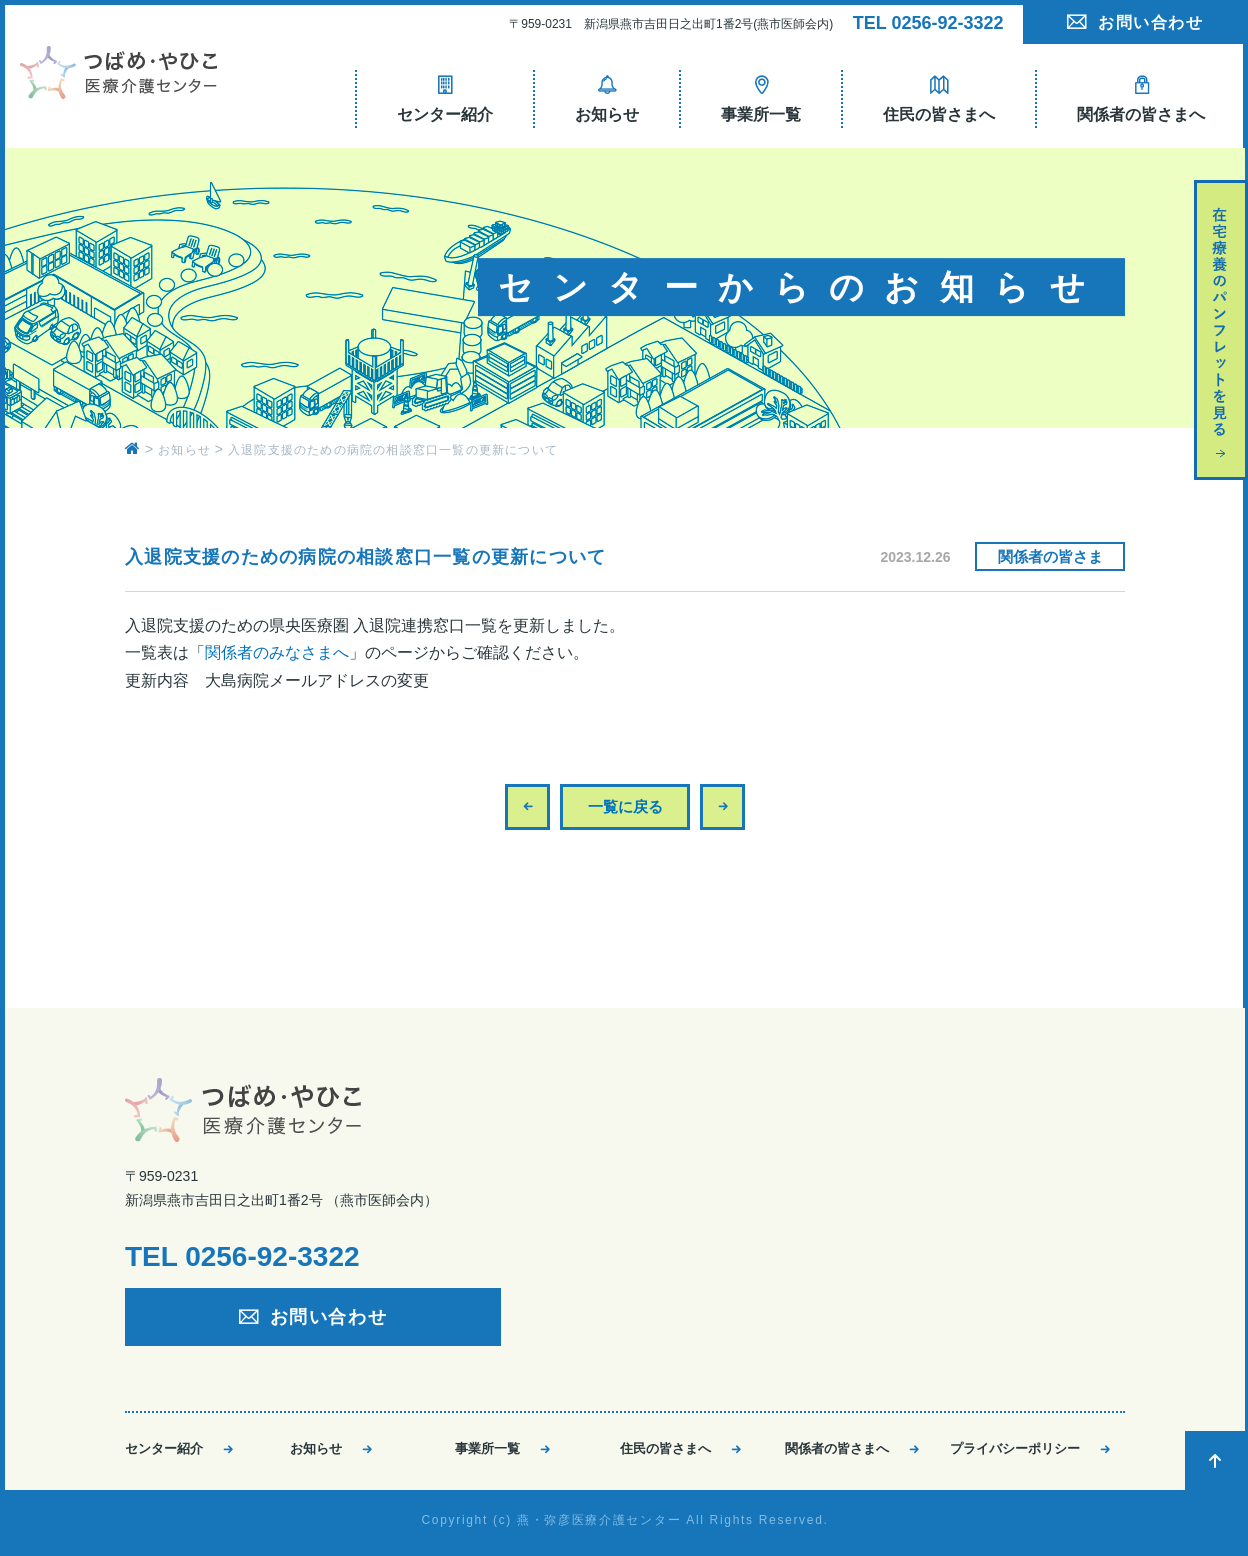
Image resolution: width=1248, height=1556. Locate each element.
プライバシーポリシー (1015, 1448)
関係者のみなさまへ (277, 652)
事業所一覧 (487, 1448)
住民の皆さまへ (665, 1448)
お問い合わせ (1151, 22)
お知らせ (316, 1448)
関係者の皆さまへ (837, 1448)
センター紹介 (164, 1448)
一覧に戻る (625, 806)
